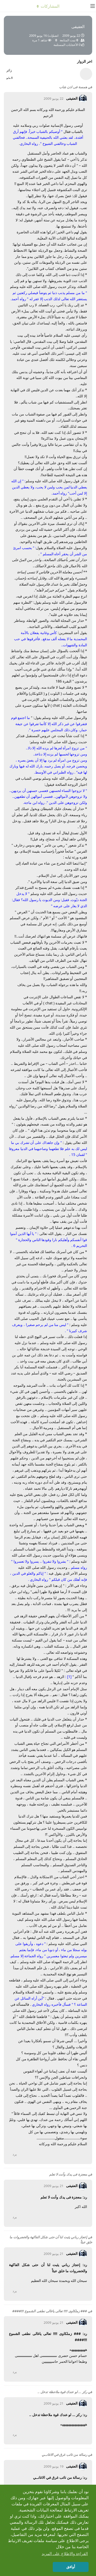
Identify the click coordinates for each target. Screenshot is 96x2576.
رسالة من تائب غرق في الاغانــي (64, 2454)
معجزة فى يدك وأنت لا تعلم (68, 2174)
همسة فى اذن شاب (73, 87)
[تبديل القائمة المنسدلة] (48, 6)
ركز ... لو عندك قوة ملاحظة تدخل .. (62, 2392)
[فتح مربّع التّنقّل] (91, 6)
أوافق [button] (70, 2567)
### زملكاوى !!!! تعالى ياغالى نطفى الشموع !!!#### (49, 2311)
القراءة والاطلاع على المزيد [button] (65, 2554)
